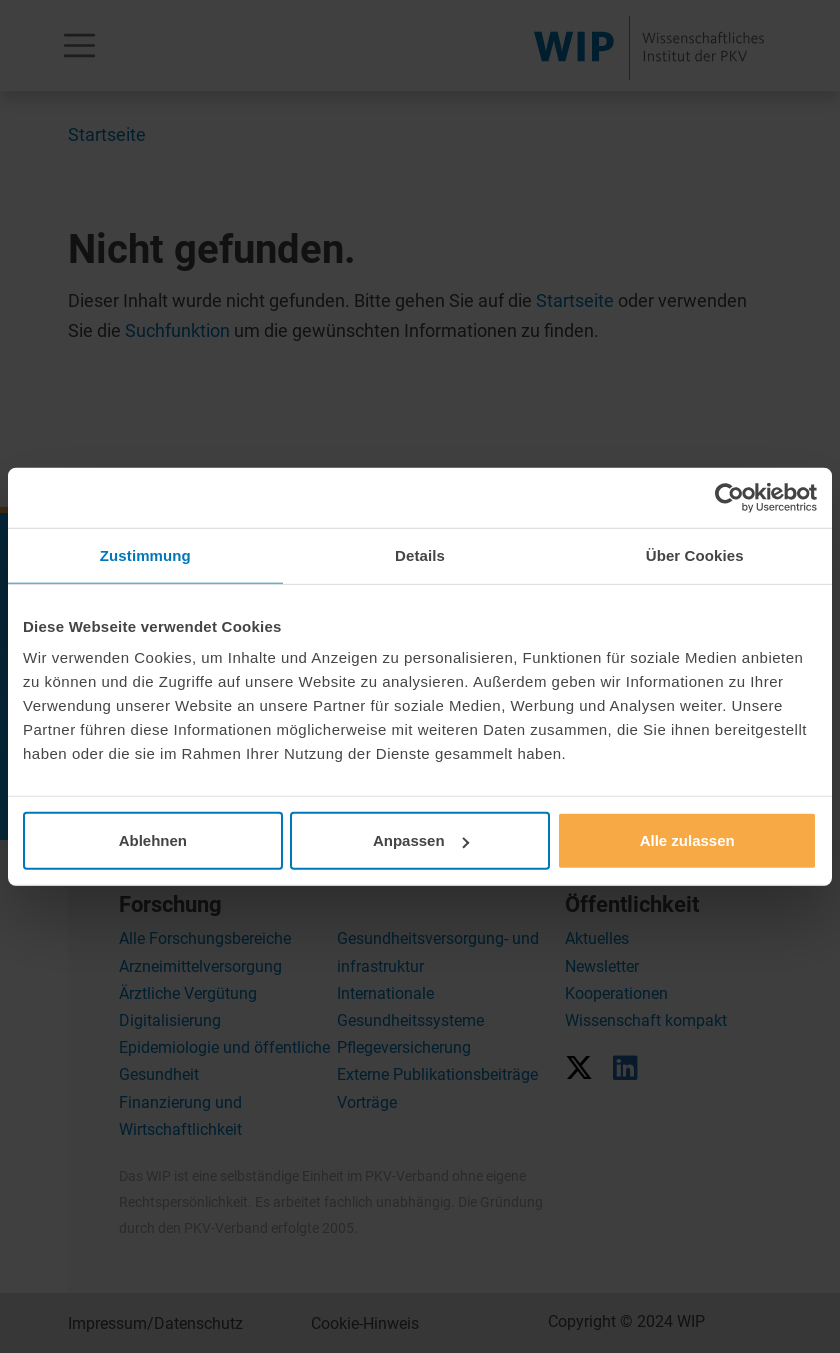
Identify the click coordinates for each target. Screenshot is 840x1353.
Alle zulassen (687, 840)
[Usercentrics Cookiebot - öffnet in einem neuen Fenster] (729, 497)
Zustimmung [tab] (145, 554)
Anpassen (421, 840)
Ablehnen (153, 840)
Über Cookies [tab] (695, 554)
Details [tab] (420, 554)
